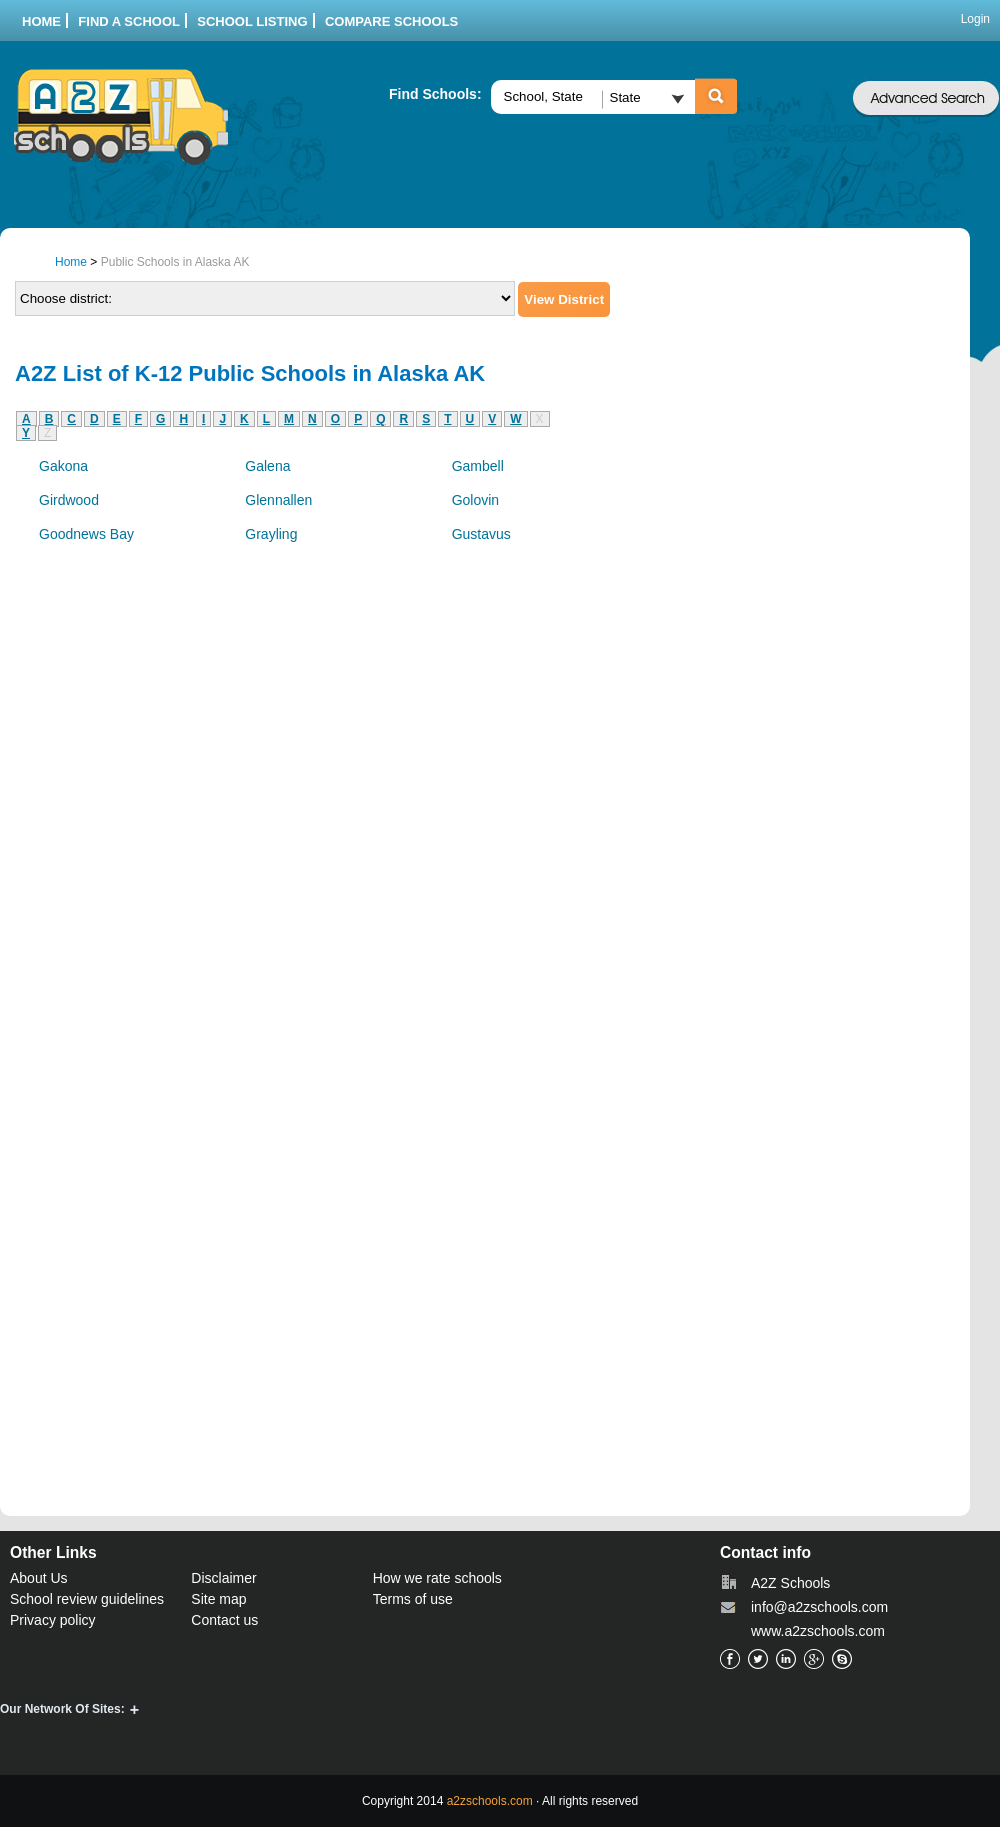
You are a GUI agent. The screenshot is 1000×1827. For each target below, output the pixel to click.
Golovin (475, 500)
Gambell (478, 466)
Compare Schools (391, 21)
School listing (252, 21)
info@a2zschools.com (819, 1607)
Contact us (224, 1620)
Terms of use (413, 1599)
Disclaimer (223, 1578)
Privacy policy (53, 1620)
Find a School (129, 21)
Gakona (63, 466)
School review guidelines (87, 1599)
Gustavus (481, 534)
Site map (218, 1599)
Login (975, 19)
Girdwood (69, 500)
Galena (267, 466)
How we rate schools (437, 1578)
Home (41, 21)
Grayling (271, 534)
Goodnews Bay (86, 534)
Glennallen (278, 500)
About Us (39, 1578)
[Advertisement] (789, 591)
